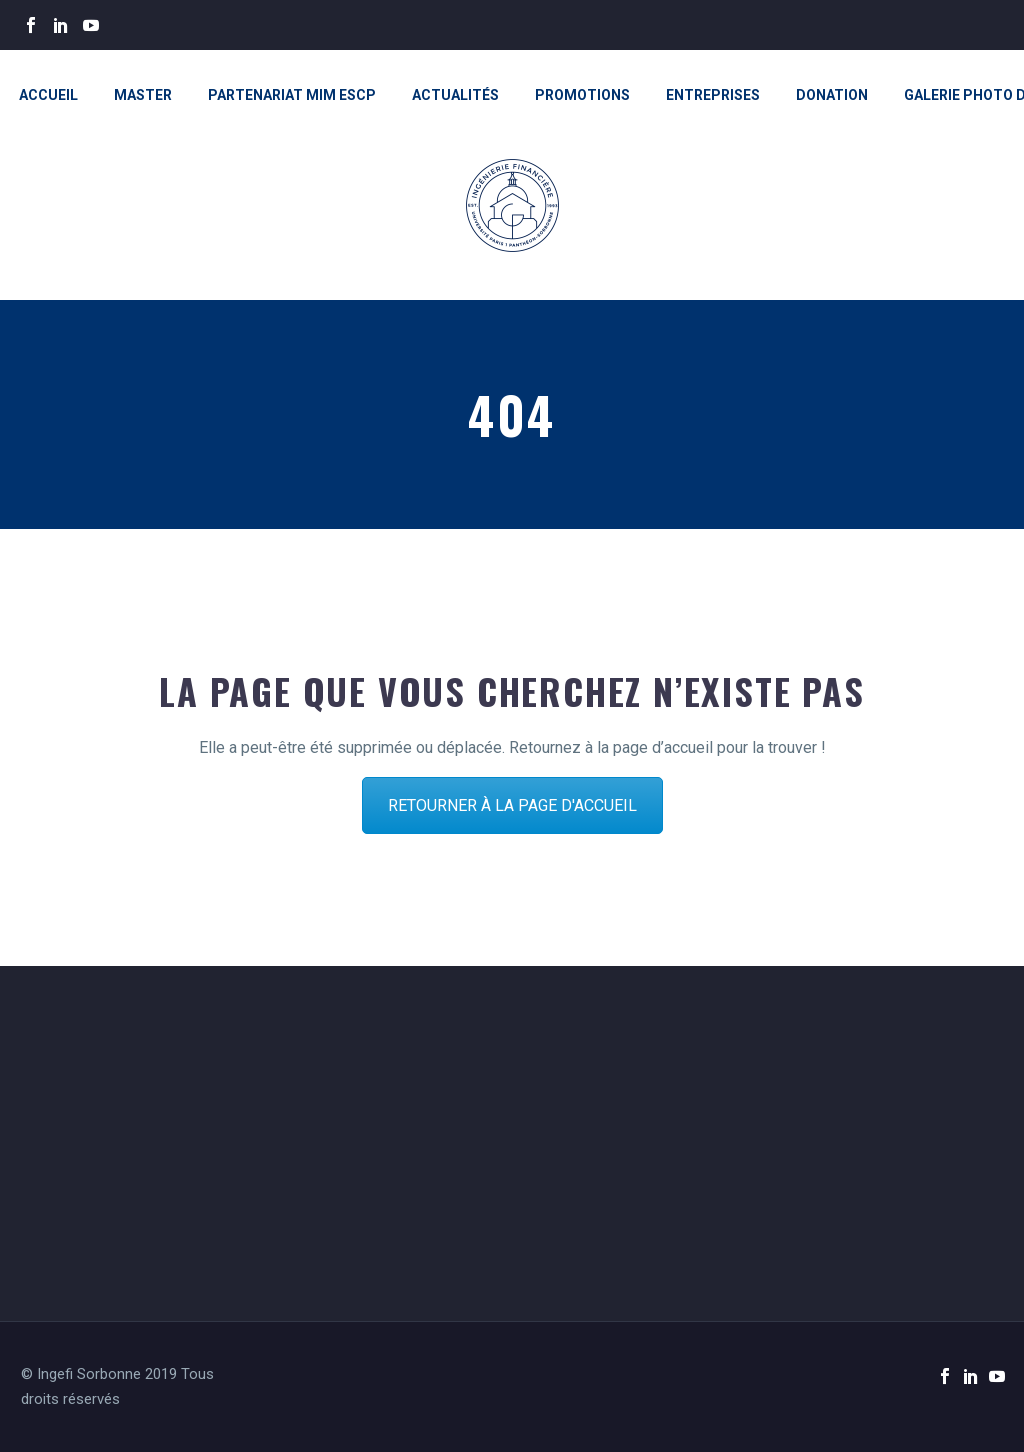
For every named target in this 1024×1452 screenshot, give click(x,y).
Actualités (455, 95)
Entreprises (713, 95)
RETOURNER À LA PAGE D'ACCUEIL (512, 805)
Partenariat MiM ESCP (292, 95)
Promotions (582, 95)
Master (143, 95)
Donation (832, 95)
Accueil (48, 95)
